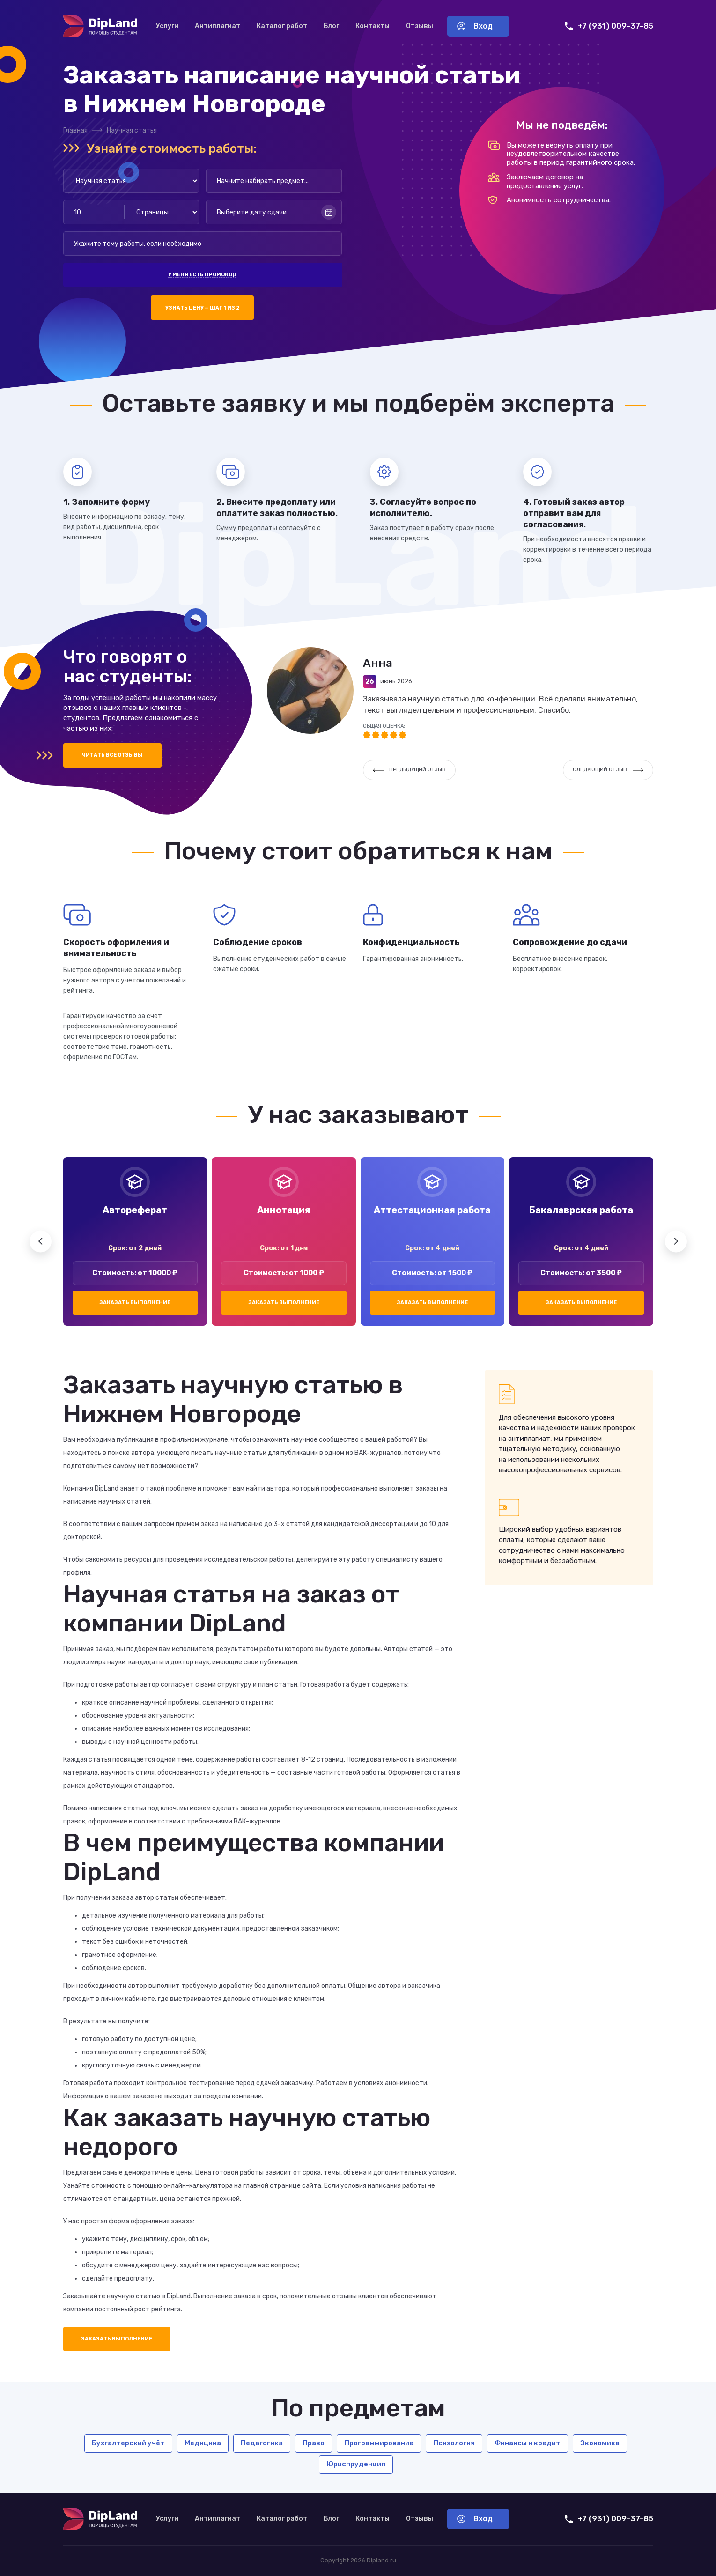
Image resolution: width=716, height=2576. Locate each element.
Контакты (372, 26)
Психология (454, 2443)
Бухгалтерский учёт (128, 2443)
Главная (75, 130)
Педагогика (262, 2443)
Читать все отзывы (112, 755)
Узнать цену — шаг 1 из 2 (202, 308)
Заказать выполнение (134, 1302)
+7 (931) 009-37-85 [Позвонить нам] (609, 26)
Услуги (167, 26)
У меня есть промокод (202, 275)
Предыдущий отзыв (409, 770)
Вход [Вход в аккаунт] (475, 26)
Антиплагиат (217, 26)
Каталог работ (282, 26)
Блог (331, 26)
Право (314, 2443)
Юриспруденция (355, 2464)
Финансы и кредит (528, 2443)
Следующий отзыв (608, 770)
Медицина (203, 2443)
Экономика (600, 2443)
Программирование (378, 2443)
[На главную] (100, 26)
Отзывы (419, 26)
